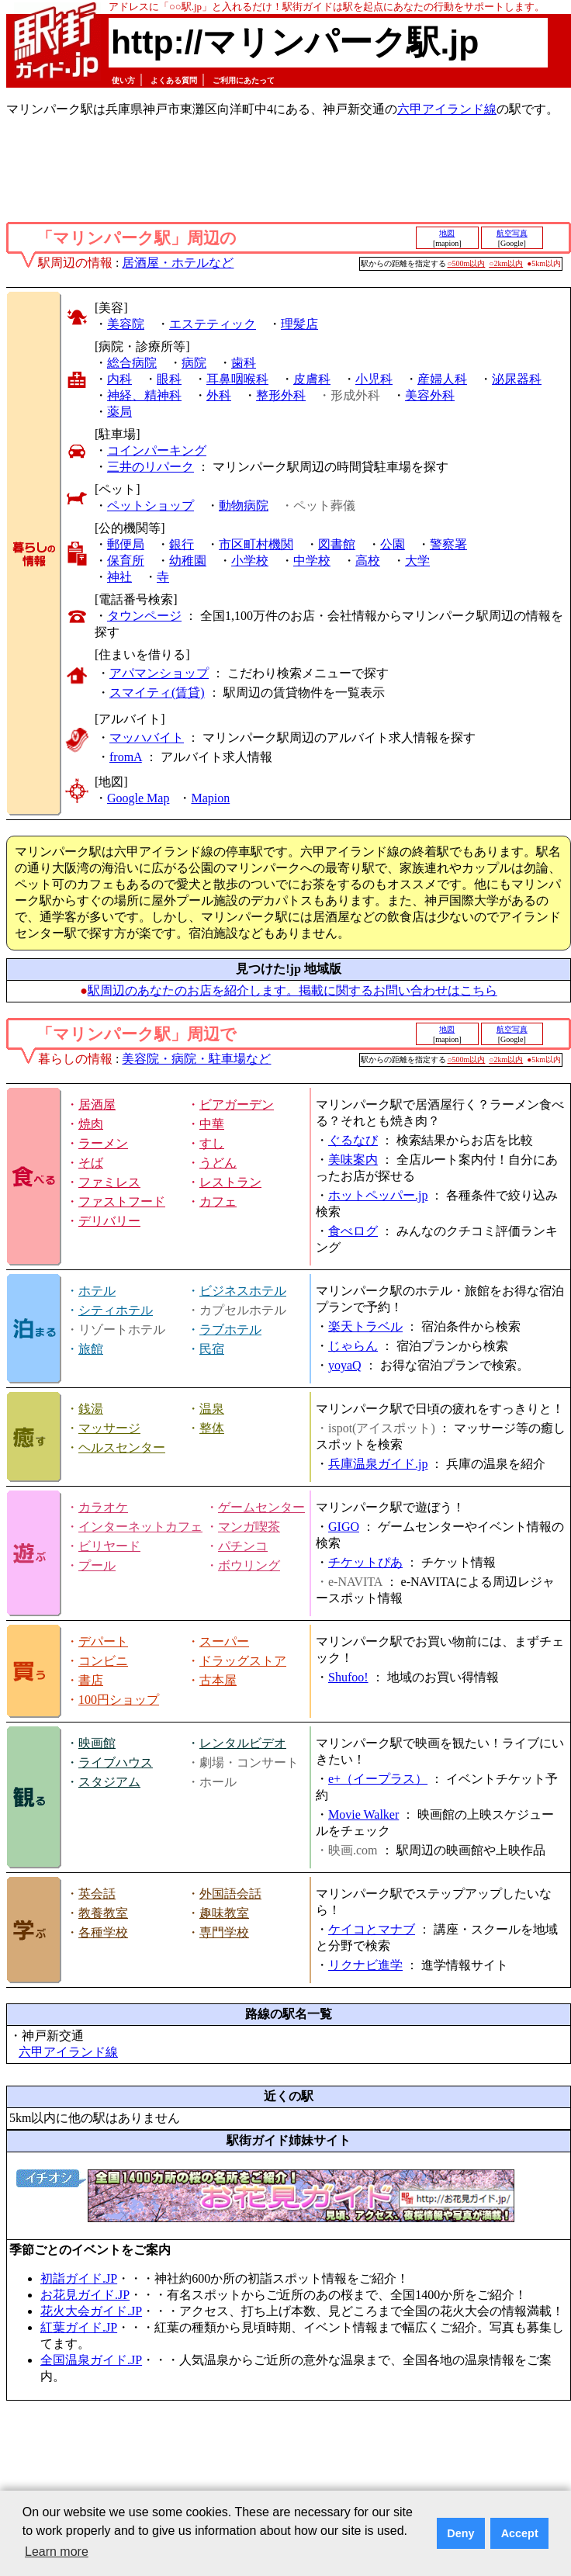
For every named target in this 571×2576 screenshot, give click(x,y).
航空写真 (512, 233)
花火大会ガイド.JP (91, 2311)
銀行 (181, 544)
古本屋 (218, 1680)
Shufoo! (348, 1677)
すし (211, 1143)
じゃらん (353, 1345)
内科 (119, 379)
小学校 (249, 560)
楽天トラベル (365, 1326)
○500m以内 (467, 263)
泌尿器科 (517, 379)
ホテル (97, 1290)
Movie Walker (363, 1814)
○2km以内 (506, 263)
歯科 (243, 362)
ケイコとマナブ (371, 1929)
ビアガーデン (236, 1104)
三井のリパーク (150, 466)
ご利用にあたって (244, 80)
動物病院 (243, 505)
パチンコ (243, 1546)
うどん (218, 1162)
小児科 (374, 379)
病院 (194, 362)
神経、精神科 (144, 395)
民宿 (211, 1349)
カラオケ (103, 1507)
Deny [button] (460, 2533)
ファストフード (121, 1201)
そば (90, 1162)
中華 (211, 1123)
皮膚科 (311, 379)
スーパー (224, 1641)
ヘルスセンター (121, 1447)
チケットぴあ (365, 1562)
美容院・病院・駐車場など (196, 1058)
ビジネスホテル (242, 1290)
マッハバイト (146, 737)
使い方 (123, 80)
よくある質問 (174, 80)
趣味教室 (224, 1913)
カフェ (218, 1201)
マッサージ (109, 1428)
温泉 (211, 1408)
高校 (367, 560)
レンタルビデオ (242, 1743)
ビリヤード (109, 1546)
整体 (211, 1428)
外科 (218, 395)
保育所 (125, 560)
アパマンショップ (159, 673)
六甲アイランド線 (447, 109)
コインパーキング (156, 450)
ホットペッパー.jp (377, 1195)
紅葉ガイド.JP (78, 2327)
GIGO (343, 1526)
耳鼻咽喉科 (237, 379)
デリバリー (109, 1220)
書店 (90, 1680)
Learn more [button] (56, 2551)
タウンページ (144, 615)
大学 (417, 560)
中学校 (311, 560)
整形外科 (281, 395)
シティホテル (115, 1310)
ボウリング (249, 1565)
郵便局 (125, 544)
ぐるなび (353, 1140)
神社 (119, 576)
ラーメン (103, 1143)
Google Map (138, 798)
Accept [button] (519, 2533)
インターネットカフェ (140, 1526)
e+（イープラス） (377, 1778)
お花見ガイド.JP (85, 2294)
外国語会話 (230, 1893)
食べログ (353, 1231)
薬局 (119, 411)
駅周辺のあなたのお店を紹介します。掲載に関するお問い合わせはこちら (292, 990)
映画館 (97, 1743)
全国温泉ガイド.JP (91, 2360)
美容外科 (430, 395)
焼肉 (90, 1123)
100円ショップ (118, 1699)
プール (97, 1565)
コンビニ (103, 1660)
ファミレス (109, 1182)
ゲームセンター (261, 1507)
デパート (103, 1641)
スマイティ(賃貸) (157, 692)
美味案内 (353, 1159)
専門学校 (224, 1932)
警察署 (448, 544)
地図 (447, 233)
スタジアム (109, 1781)
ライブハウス (115, 1762)
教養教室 (103, 1913)
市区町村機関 (256, 544)
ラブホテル (230, 1329)
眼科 (169, 379)
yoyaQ (345, 1365)
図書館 (336, 544)
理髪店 (299, 324)
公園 (392, 544)
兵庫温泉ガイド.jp (377, 1463)
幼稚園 (187, 560)
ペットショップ (150, 505)
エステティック (212, 324)
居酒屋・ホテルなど (178, 262)
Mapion (210, 798)
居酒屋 (97, 1104)
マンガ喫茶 (249, 1526)
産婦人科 (442, 379)
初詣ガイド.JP (78, 2278)
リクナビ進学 (365, 1965)
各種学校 (103, 1932)
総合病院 (132, 362)
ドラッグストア (242, 1660)
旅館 (90, 1349)
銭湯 (90, 1408)
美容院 (125, 324)
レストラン (230, 1182)
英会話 (97, 1893)
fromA (125, 756)
